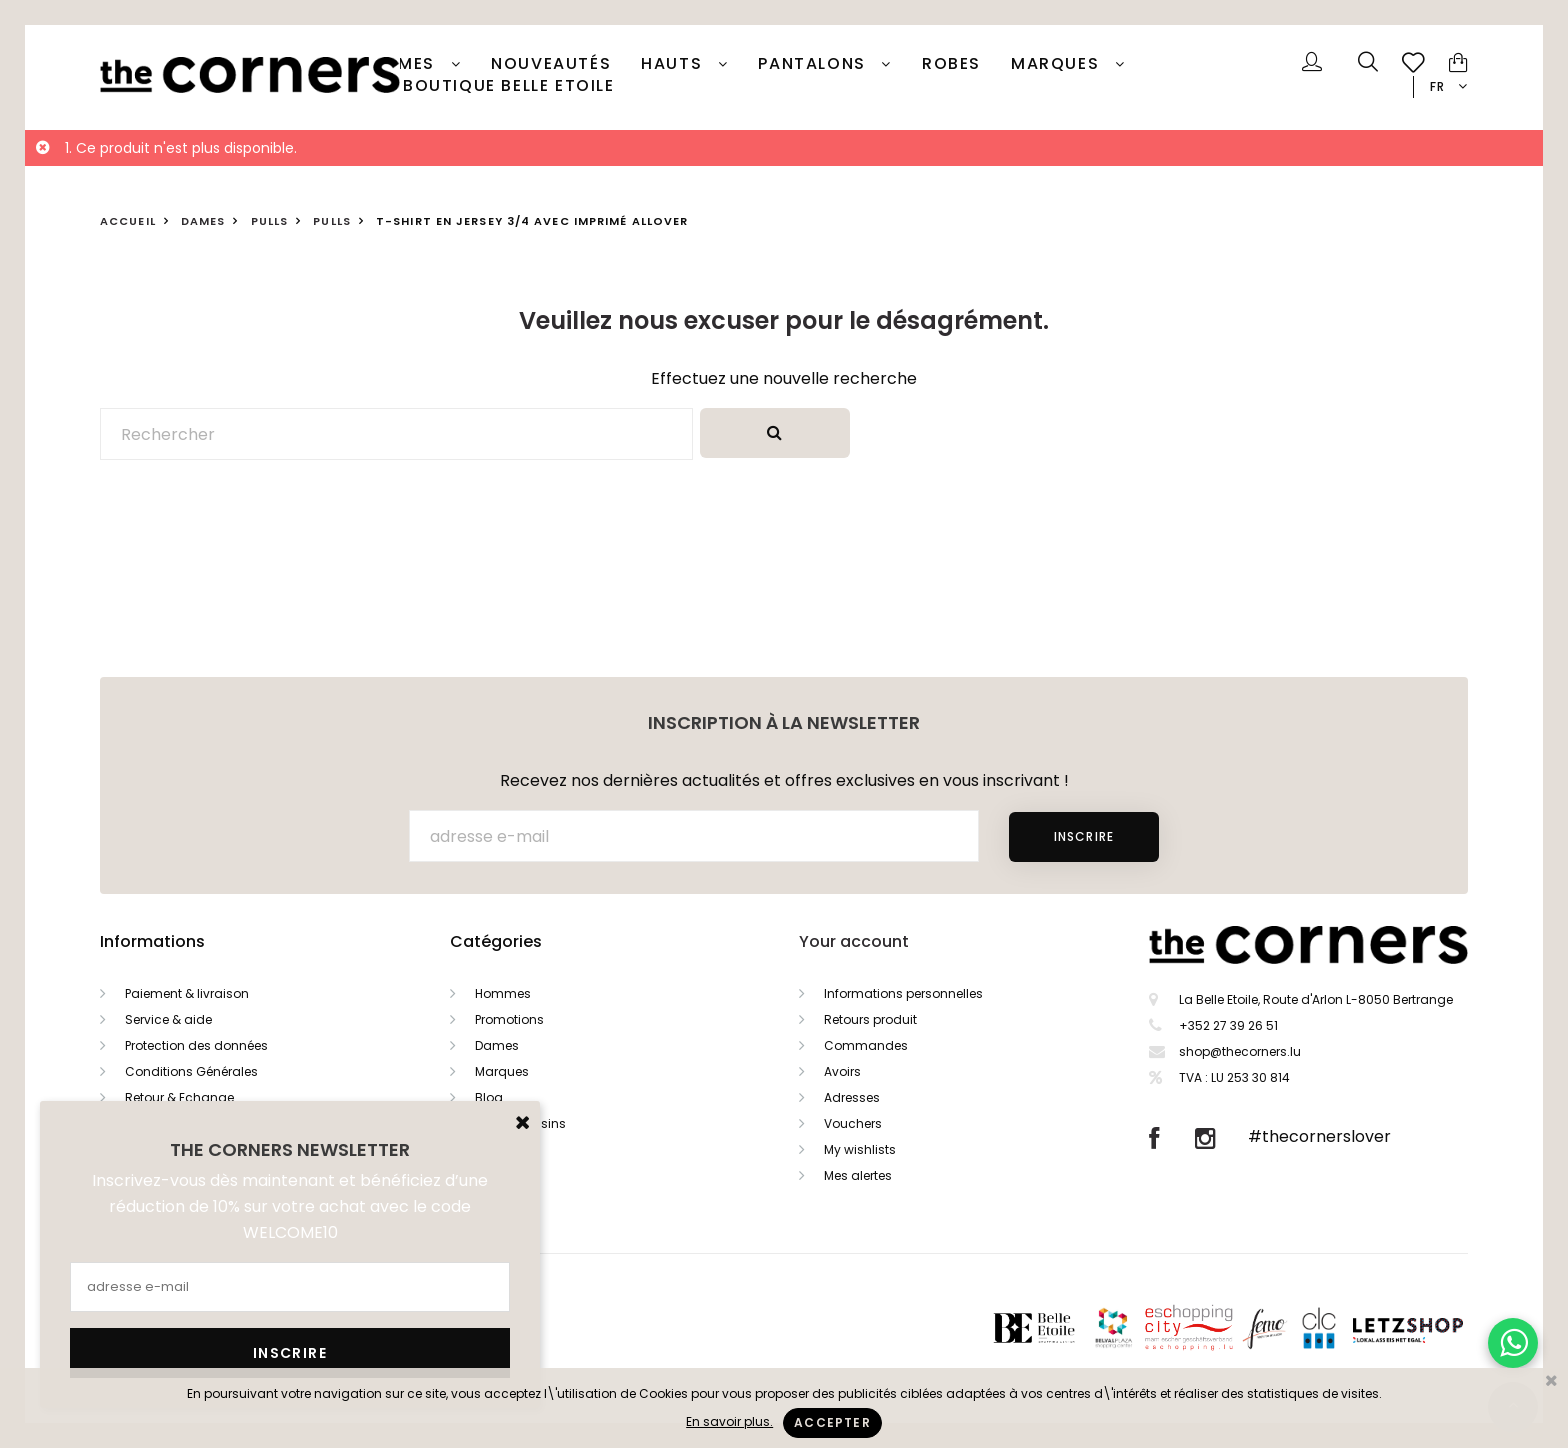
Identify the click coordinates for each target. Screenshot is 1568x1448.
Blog (489, 1097)
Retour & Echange (179, 1097)
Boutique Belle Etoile (509, 86)
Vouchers (853, 1123)
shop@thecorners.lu (1240, 1051)
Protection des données (196, 1045)
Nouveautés (551, 64)
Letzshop (1432, 1327)
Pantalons (814, 64)
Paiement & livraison (187, 993)
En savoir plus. (729, 1421)
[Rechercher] (396, 434)
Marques (1058, 64)
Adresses (852, 1097)
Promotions (509, 1019)
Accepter (832, 1422)
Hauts (674, 64)
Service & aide (168, 1019)
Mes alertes (858, 1175)
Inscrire (1084, 836)
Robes (951, 64)
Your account (854, 941)
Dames (407, 64)
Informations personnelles (903, 993)
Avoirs (842, 1071)
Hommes (503, 993)
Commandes (866, 1045)
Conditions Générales (191, 1071)
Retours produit (870, 1019)
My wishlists (860, 1149)
